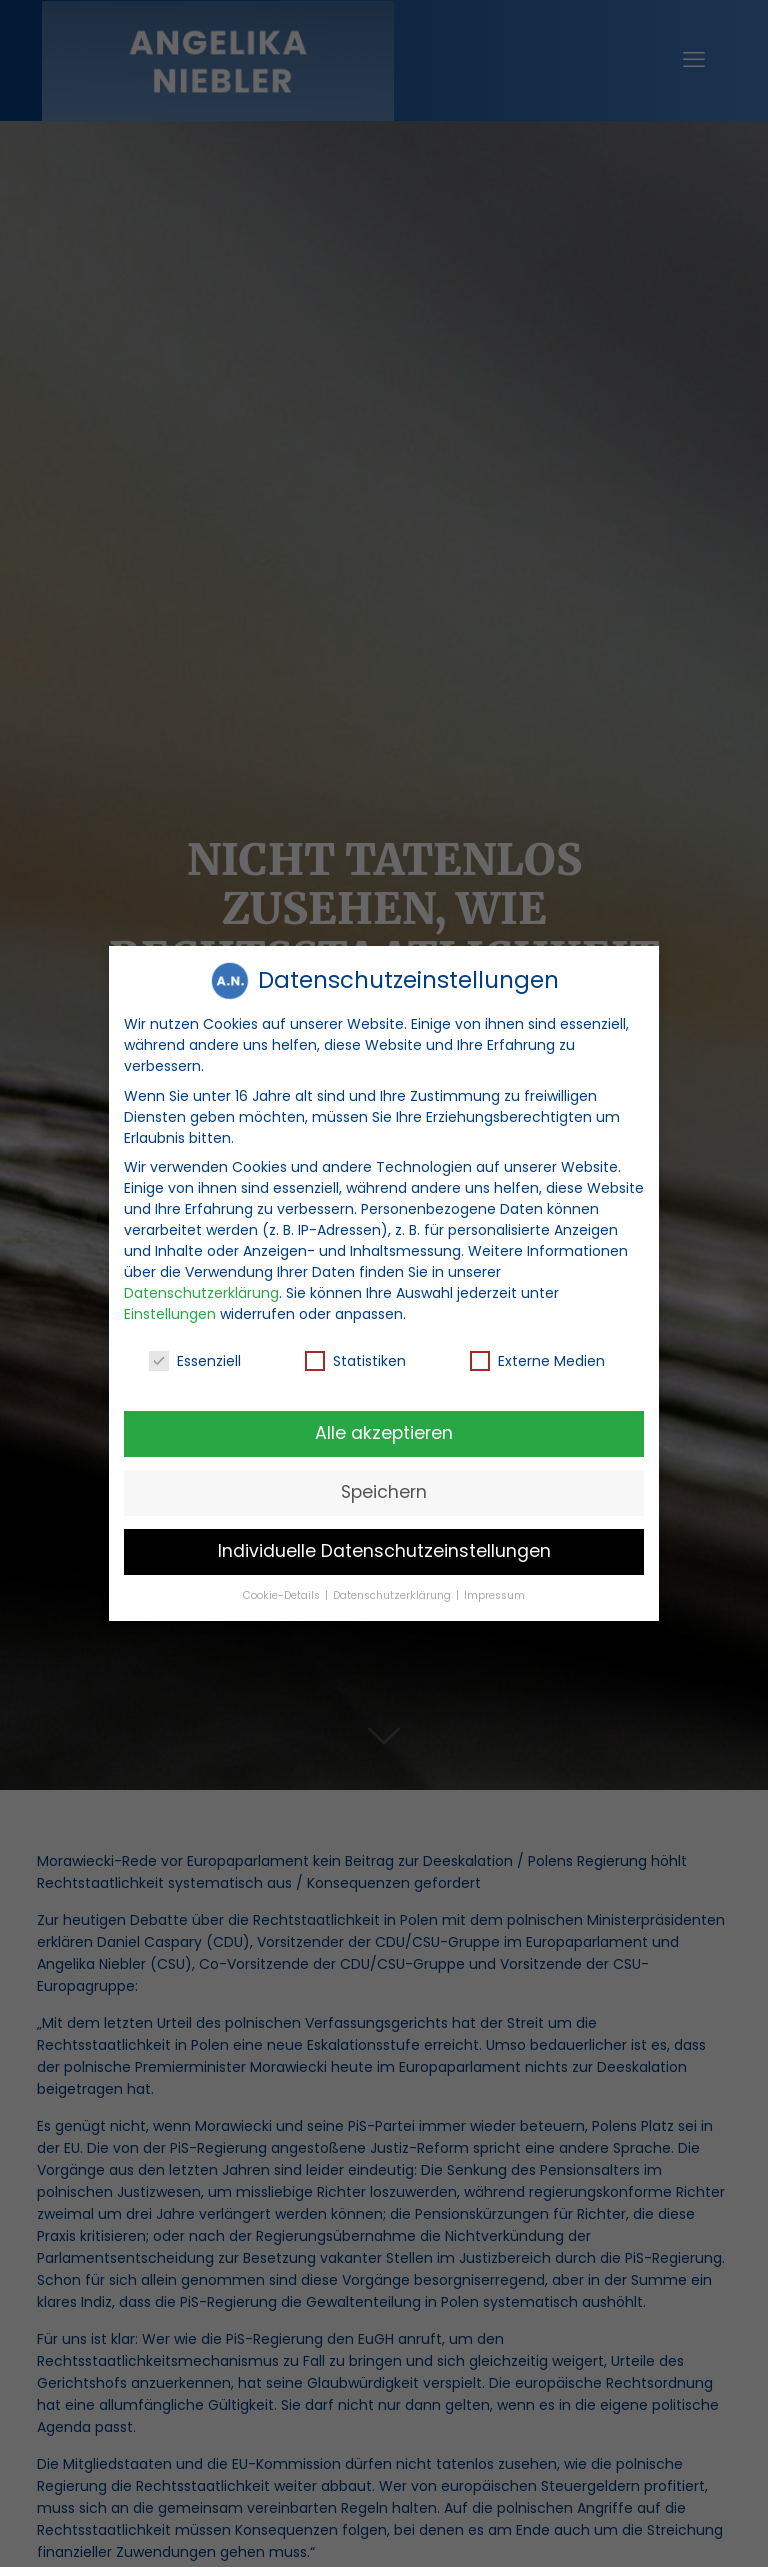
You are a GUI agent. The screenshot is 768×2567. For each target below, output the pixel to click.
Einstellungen (170, 1312)
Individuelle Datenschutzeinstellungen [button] (384, 1549)
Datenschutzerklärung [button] (393, 1593)
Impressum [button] (494, 1593)
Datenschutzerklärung (201, 1291)
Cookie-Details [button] (283, 1593)
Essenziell (195, 1360)
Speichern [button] (384, 1490)
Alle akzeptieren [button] (384, 1431)
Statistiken (355, 1360)
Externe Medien (537, 1360)
